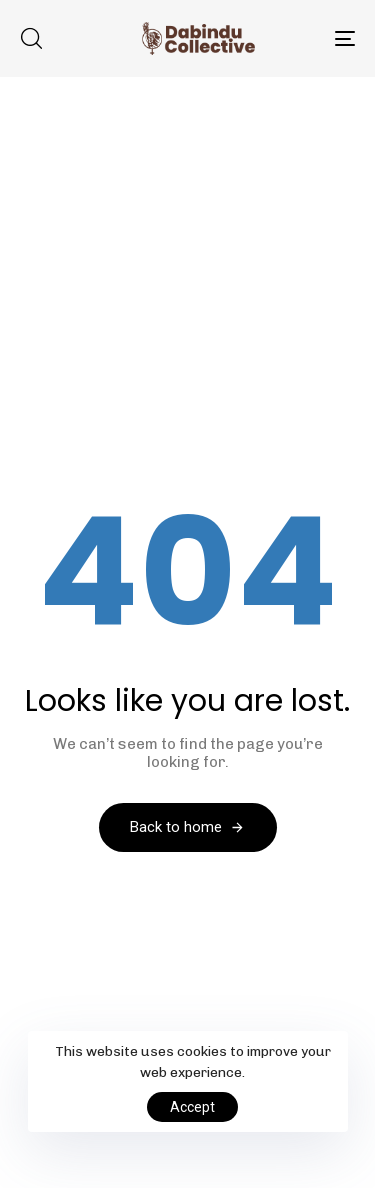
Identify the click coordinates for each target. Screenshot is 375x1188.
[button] (31, 38)
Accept (192, 1107)
